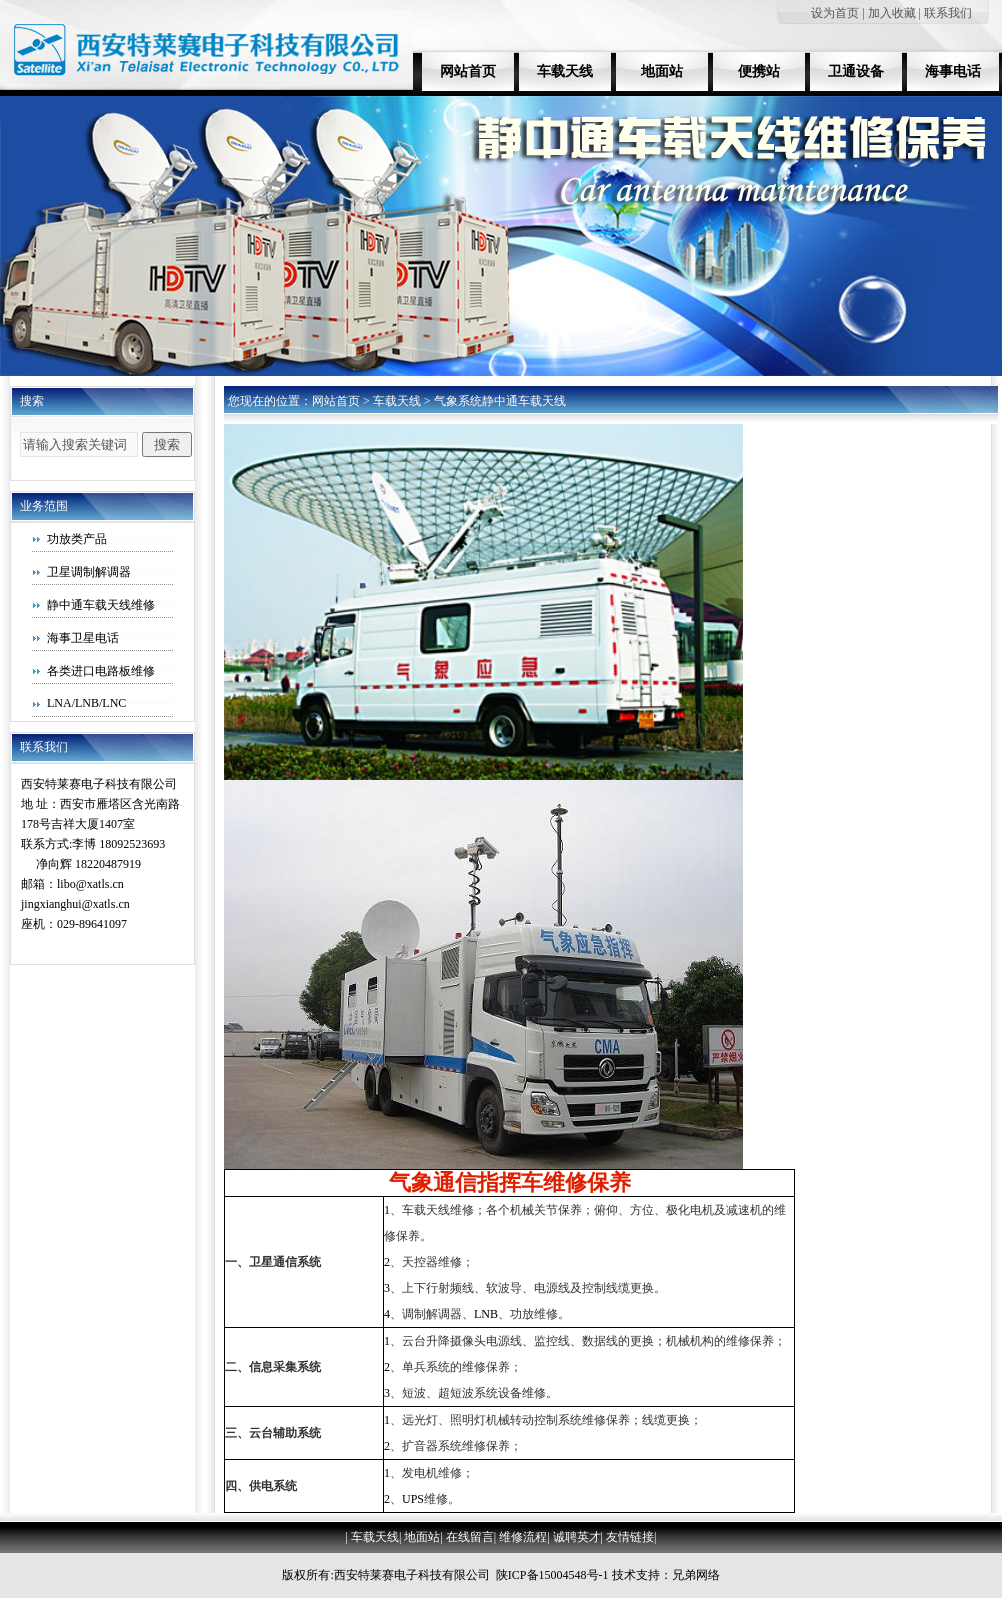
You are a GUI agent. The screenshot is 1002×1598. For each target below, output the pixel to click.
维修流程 (523, 1537)
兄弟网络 (696, 1575)
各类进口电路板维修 (101, 671)
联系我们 (948, 13)
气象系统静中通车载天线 (500, 401)
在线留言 (470, 1537)
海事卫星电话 (83, 638)
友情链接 (630, 1537)
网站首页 (468, 71)
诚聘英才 (577, 1537)
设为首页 (835, 13)
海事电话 (953, 71)
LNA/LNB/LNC (86, 703)
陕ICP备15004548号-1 (552, 1575)
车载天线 (565, 71)
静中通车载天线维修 (101, 605)
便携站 (759, 71)
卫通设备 (856, 71)
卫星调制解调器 (89, 572)
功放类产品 (77, 539)
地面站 (662, 71)
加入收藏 (892, 13)
